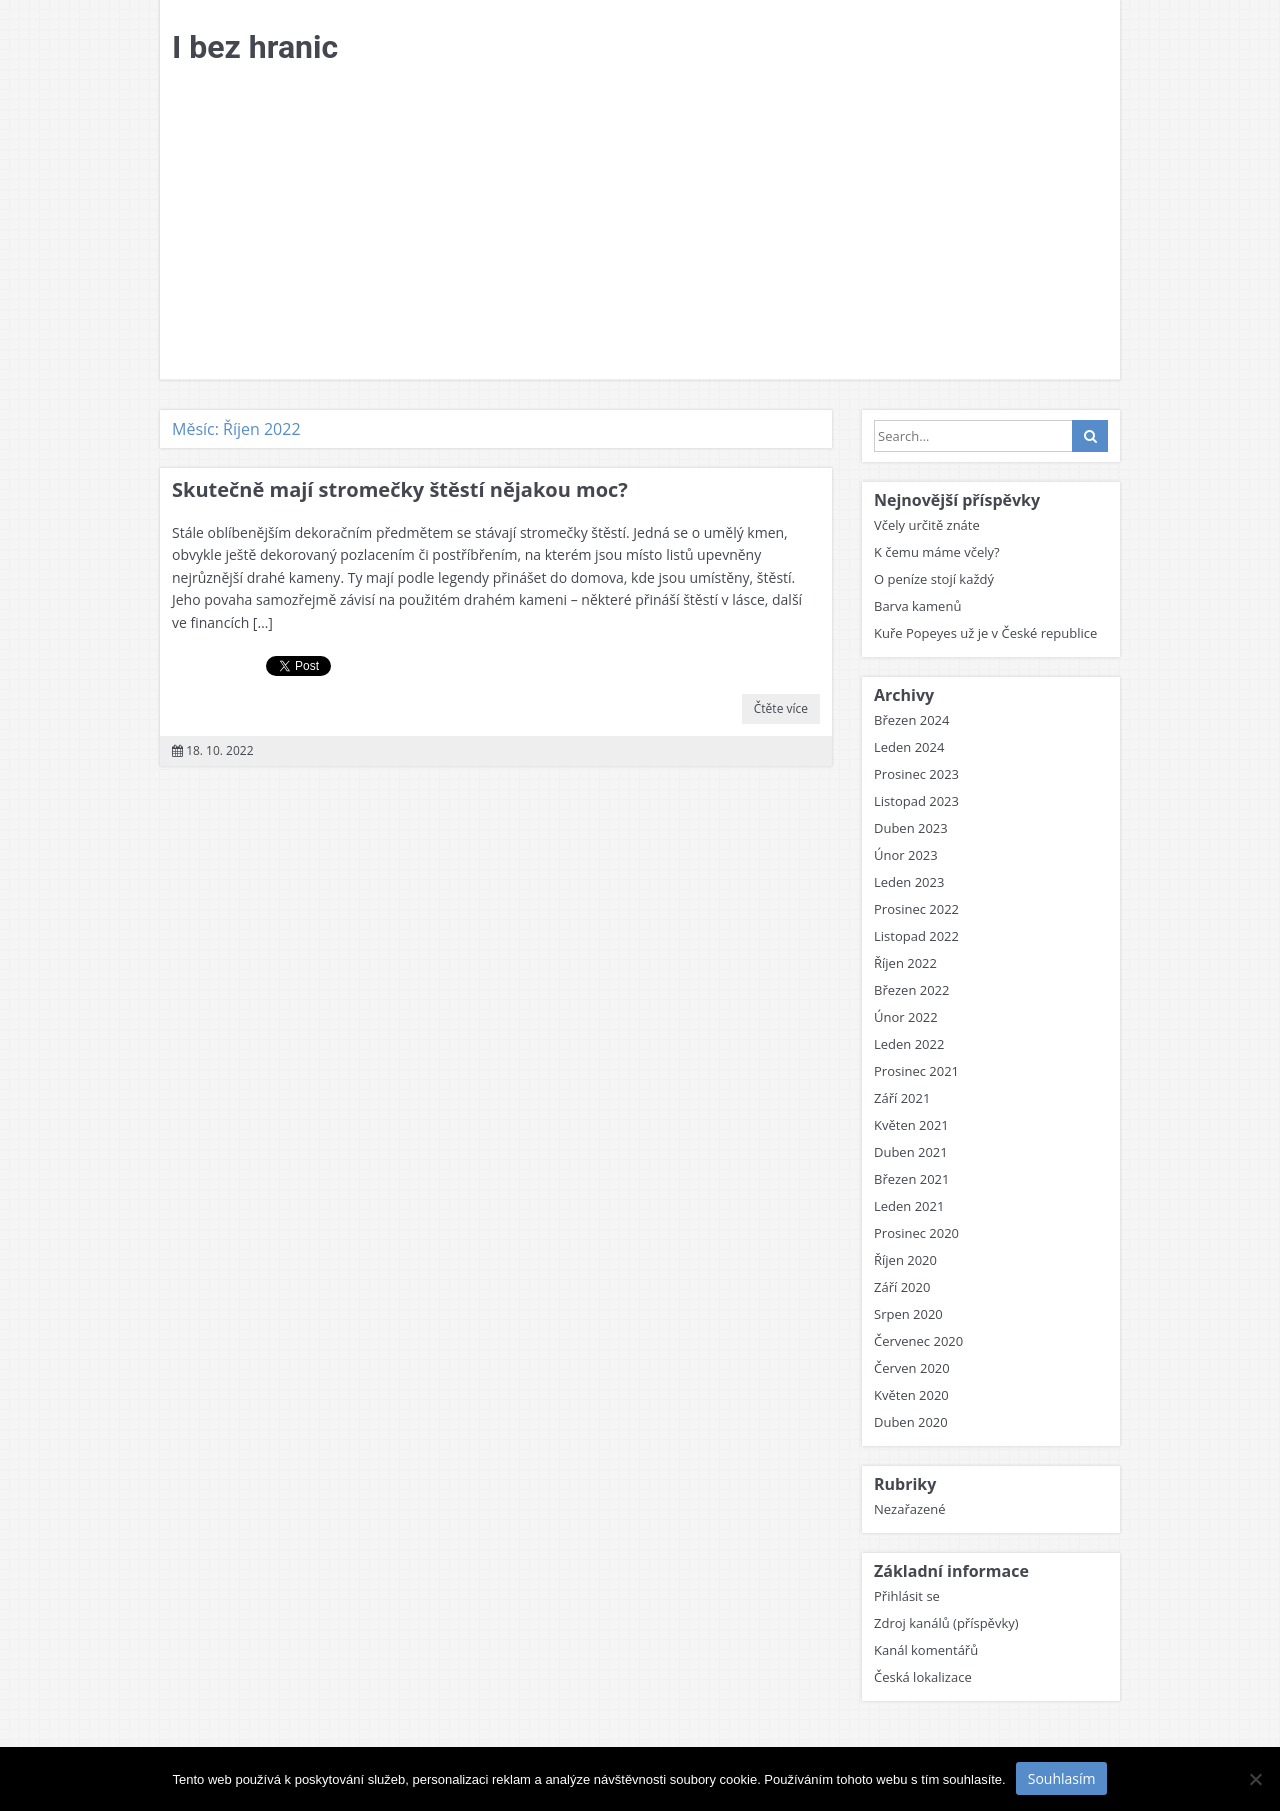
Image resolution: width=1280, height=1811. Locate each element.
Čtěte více (781, 708)
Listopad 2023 (916, 801)
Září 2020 (902, 1287)
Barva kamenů (917, 606)
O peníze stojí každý (934, 579)
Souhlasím (1062, 1778)
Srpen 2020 (908, 1314)
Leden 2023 (909, 882)
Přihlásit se (907, 1596)
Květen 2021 (911, 1125)
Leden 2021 (909, 1206)
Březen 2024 (912, 720)
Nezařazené (910, 1509)
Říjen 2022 (905, 963)
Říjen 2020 (905, 1260)
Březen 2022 (912, 990)
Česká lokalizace (923, 1677)
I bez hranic (255, 47)
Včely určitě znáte (927, 525)
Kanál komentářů (926, 1650)
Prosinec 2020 (916, 1233)
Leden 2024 (909, 747)
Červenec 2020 (918, 1341)
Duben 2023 (911, 828)
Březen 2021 (912, 1179)
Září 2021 (902, 1098)
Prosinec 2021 (916, 1071)
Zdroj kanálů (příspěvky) (946, 1623)
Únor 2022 (906, 1017)
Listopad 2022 (916, 936)
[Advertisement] (640, 229)
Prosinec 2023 (916, 774)
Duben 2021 (911, 1152)
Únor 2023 (906, 855)
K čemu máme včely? (937, 552)
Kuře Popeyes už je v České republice (985, 633)
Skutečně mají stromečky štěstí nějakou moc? (400, 489)
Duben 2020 (911, 1422)
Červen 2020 (912, 1368)
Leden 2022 (909, 1044)
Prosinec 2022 (916, 909)
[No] (1255, 1779)
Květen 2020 (911, 1395)
